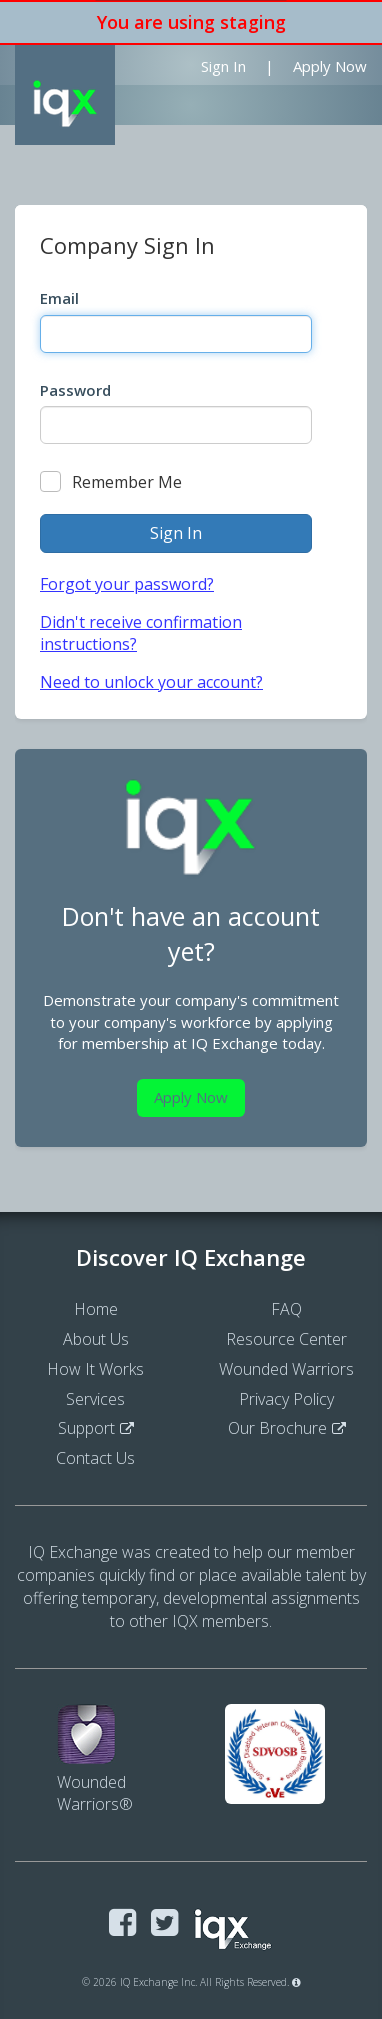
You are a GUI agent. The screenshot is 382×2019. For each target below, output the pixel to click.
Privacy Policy (286, 1399)
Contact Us (95, 1458)
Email (59, 298)
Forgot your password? (127, 584)
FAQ (286, 1309)
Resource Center (286, 1339)
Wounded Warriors (286, 1369)
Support (86, 1428)
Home (96, 1309)
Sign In (223, 66)
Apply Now (330, 66)
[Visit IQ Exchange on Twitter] (164, 1923)
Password (75, 390)
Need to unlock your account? (151, 682)
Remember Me (111, 482)
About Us (96, 1339)
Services (95, 1399)
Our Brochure (277, 1428)
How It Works (95, 1369)
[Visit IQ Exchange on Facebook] (122, 1923)
